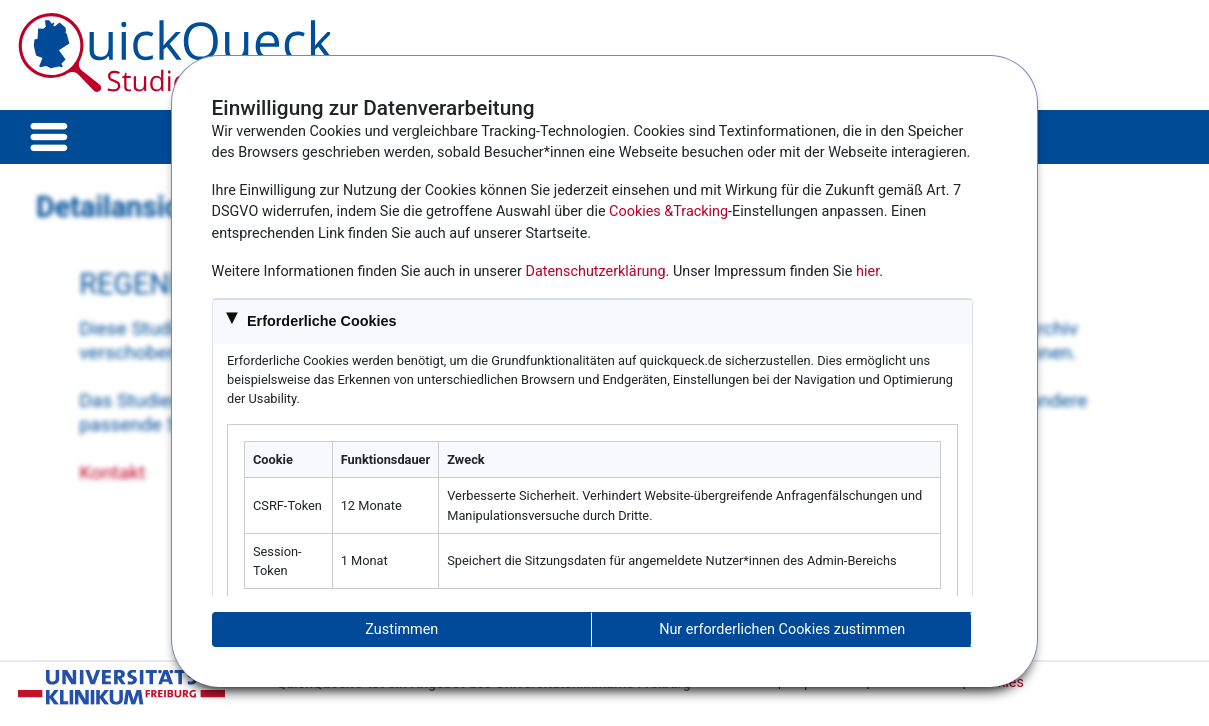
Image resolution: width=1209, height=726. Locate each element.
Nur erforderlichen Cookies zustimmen (782, 629)
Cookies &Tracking (668, 211)
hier (867, 271)
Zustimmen (401, 629)
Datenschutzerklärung (595, 271)
